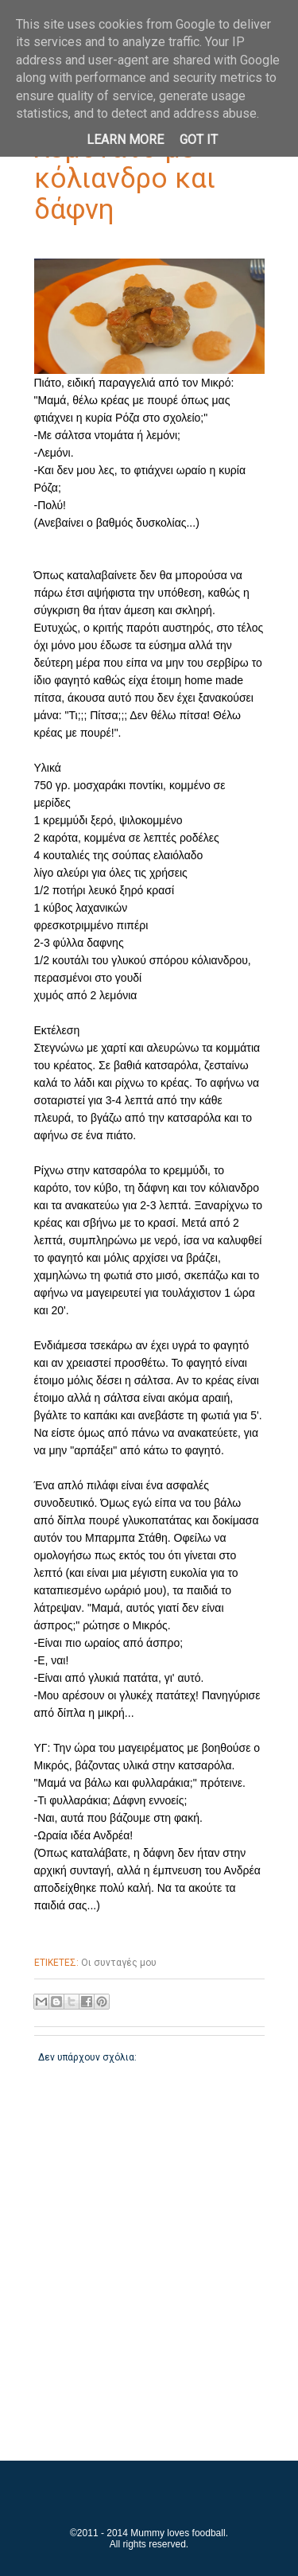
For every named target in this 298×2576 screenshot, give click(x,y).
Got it (199, 139)
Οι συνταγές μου (119, 1962)
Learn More (125, 139)
